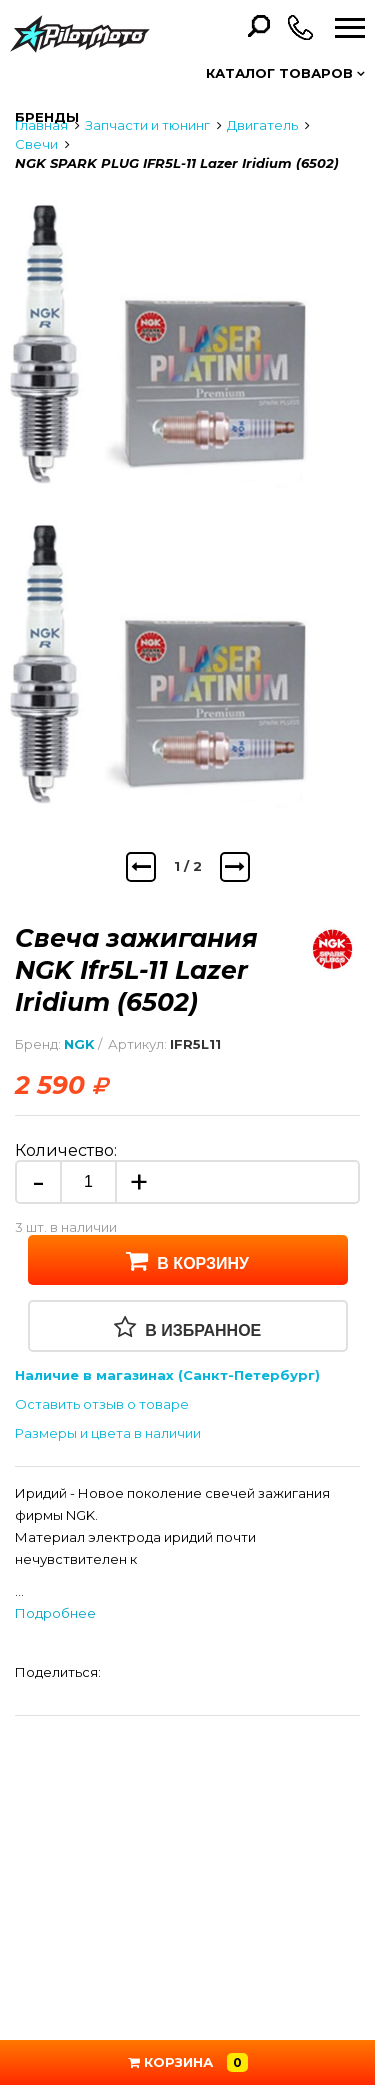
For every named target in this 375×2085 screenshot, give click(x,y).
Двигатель (262, 125)
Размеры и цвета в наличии (108, 1433)
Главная (41, 125)
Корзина (188, 2062)
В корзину (187, 1260)
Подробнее (55, 1613)
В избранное (188, 1327)
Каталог (285, 73)
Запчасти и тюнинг (147, 125)
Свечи (36, 144)
